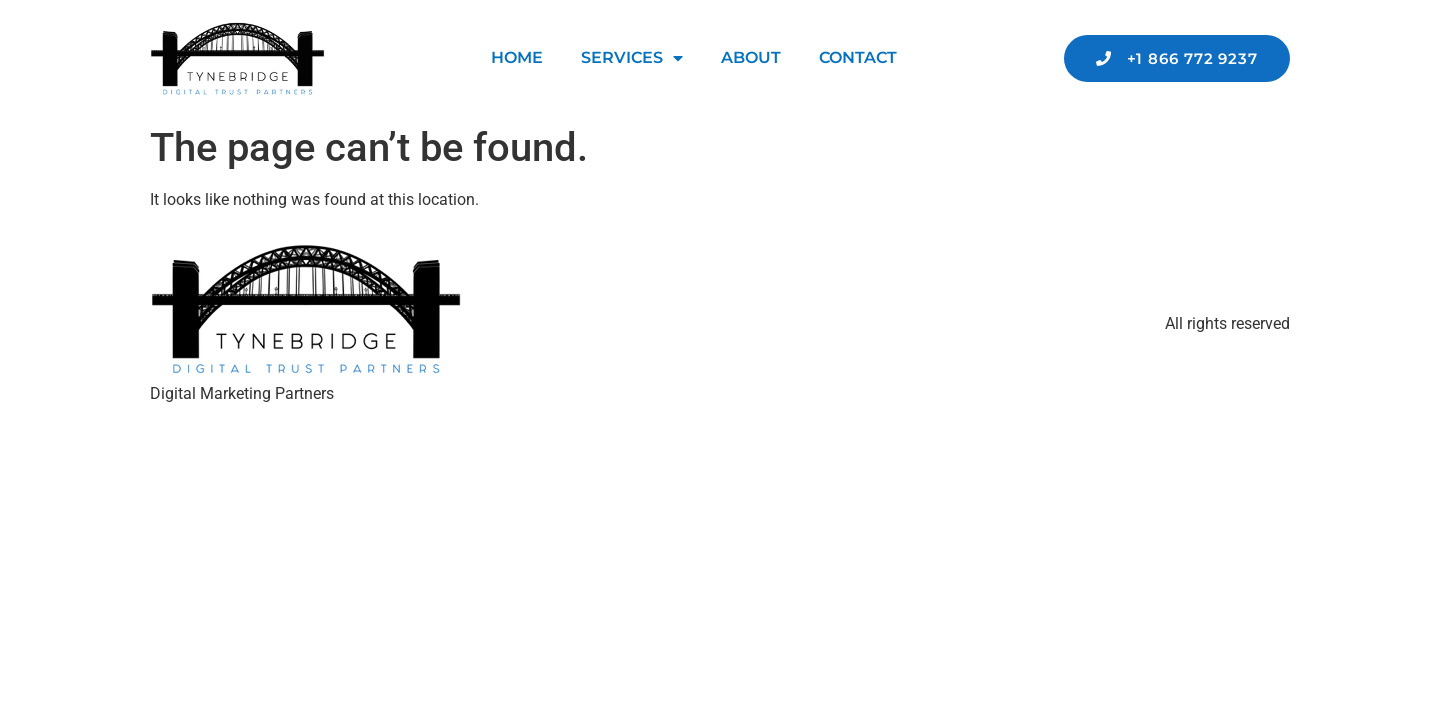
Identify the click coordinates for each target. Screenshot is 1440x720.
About (751, 57)
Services (632, 58)
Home (517, 57)
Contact (858, 57)
